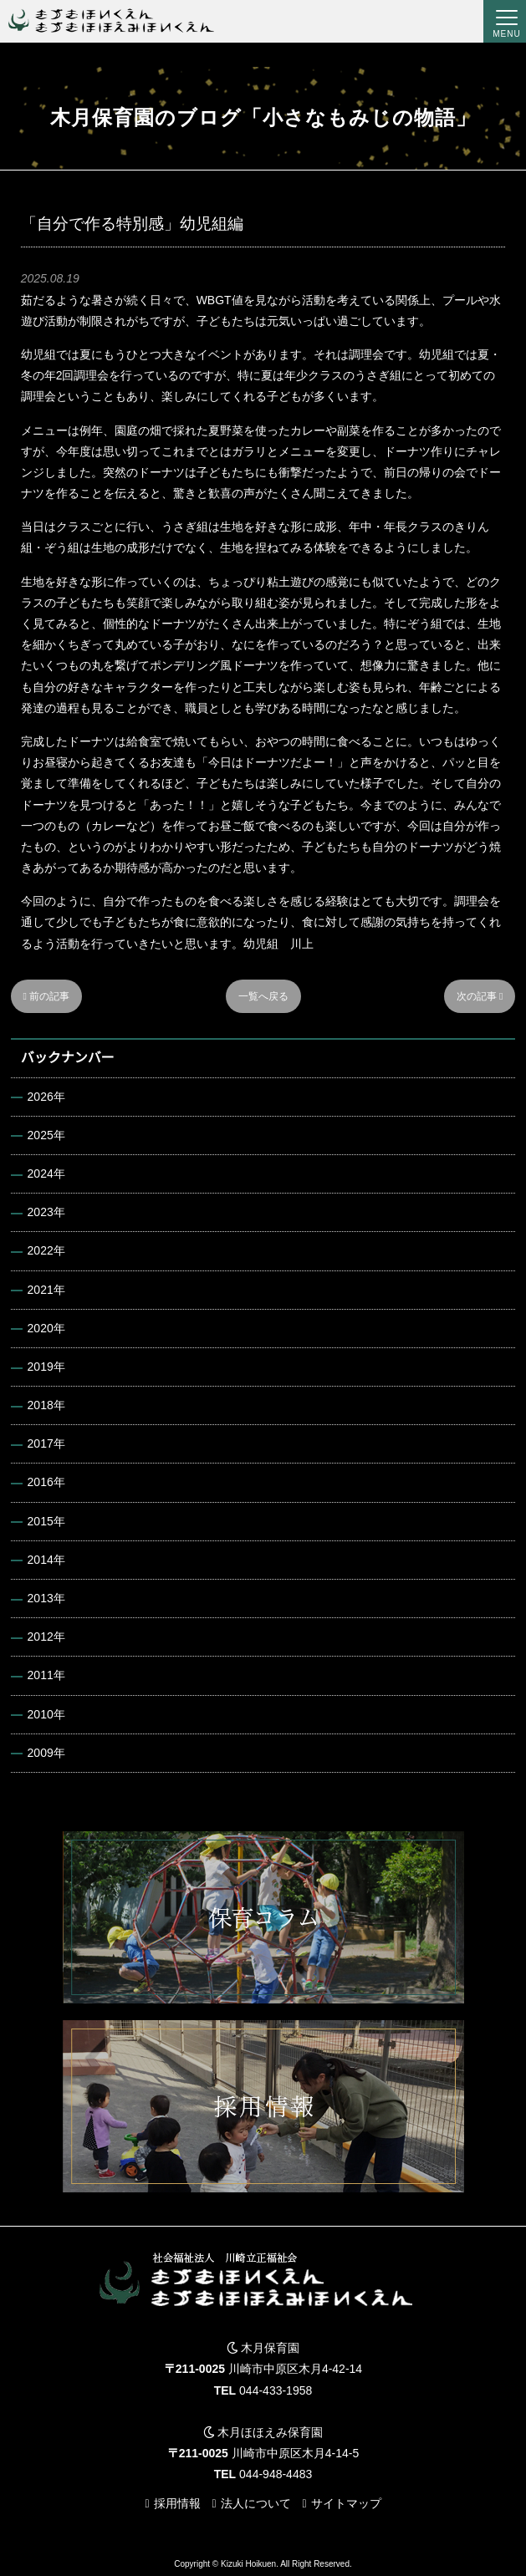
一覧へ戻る (263, 996)
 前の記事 (46, 996)
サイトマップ (346, 2503)
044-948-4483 (275, 2474)
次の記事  (480, 996)
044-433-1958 (275, 2390)
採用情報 (177, 2503)
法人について (256, 2503)
